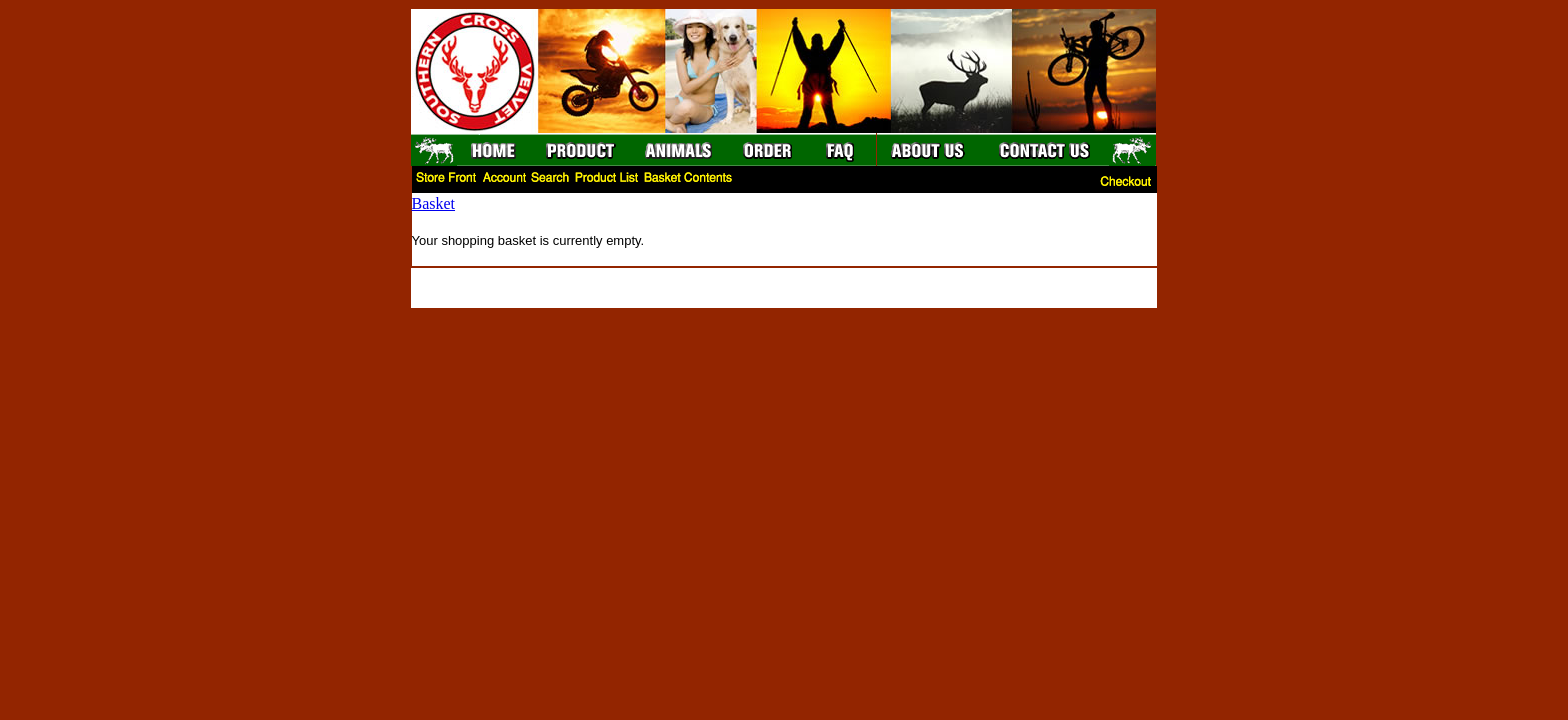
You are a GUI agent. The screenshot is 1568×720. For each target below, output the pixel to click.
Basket (434, 203)
